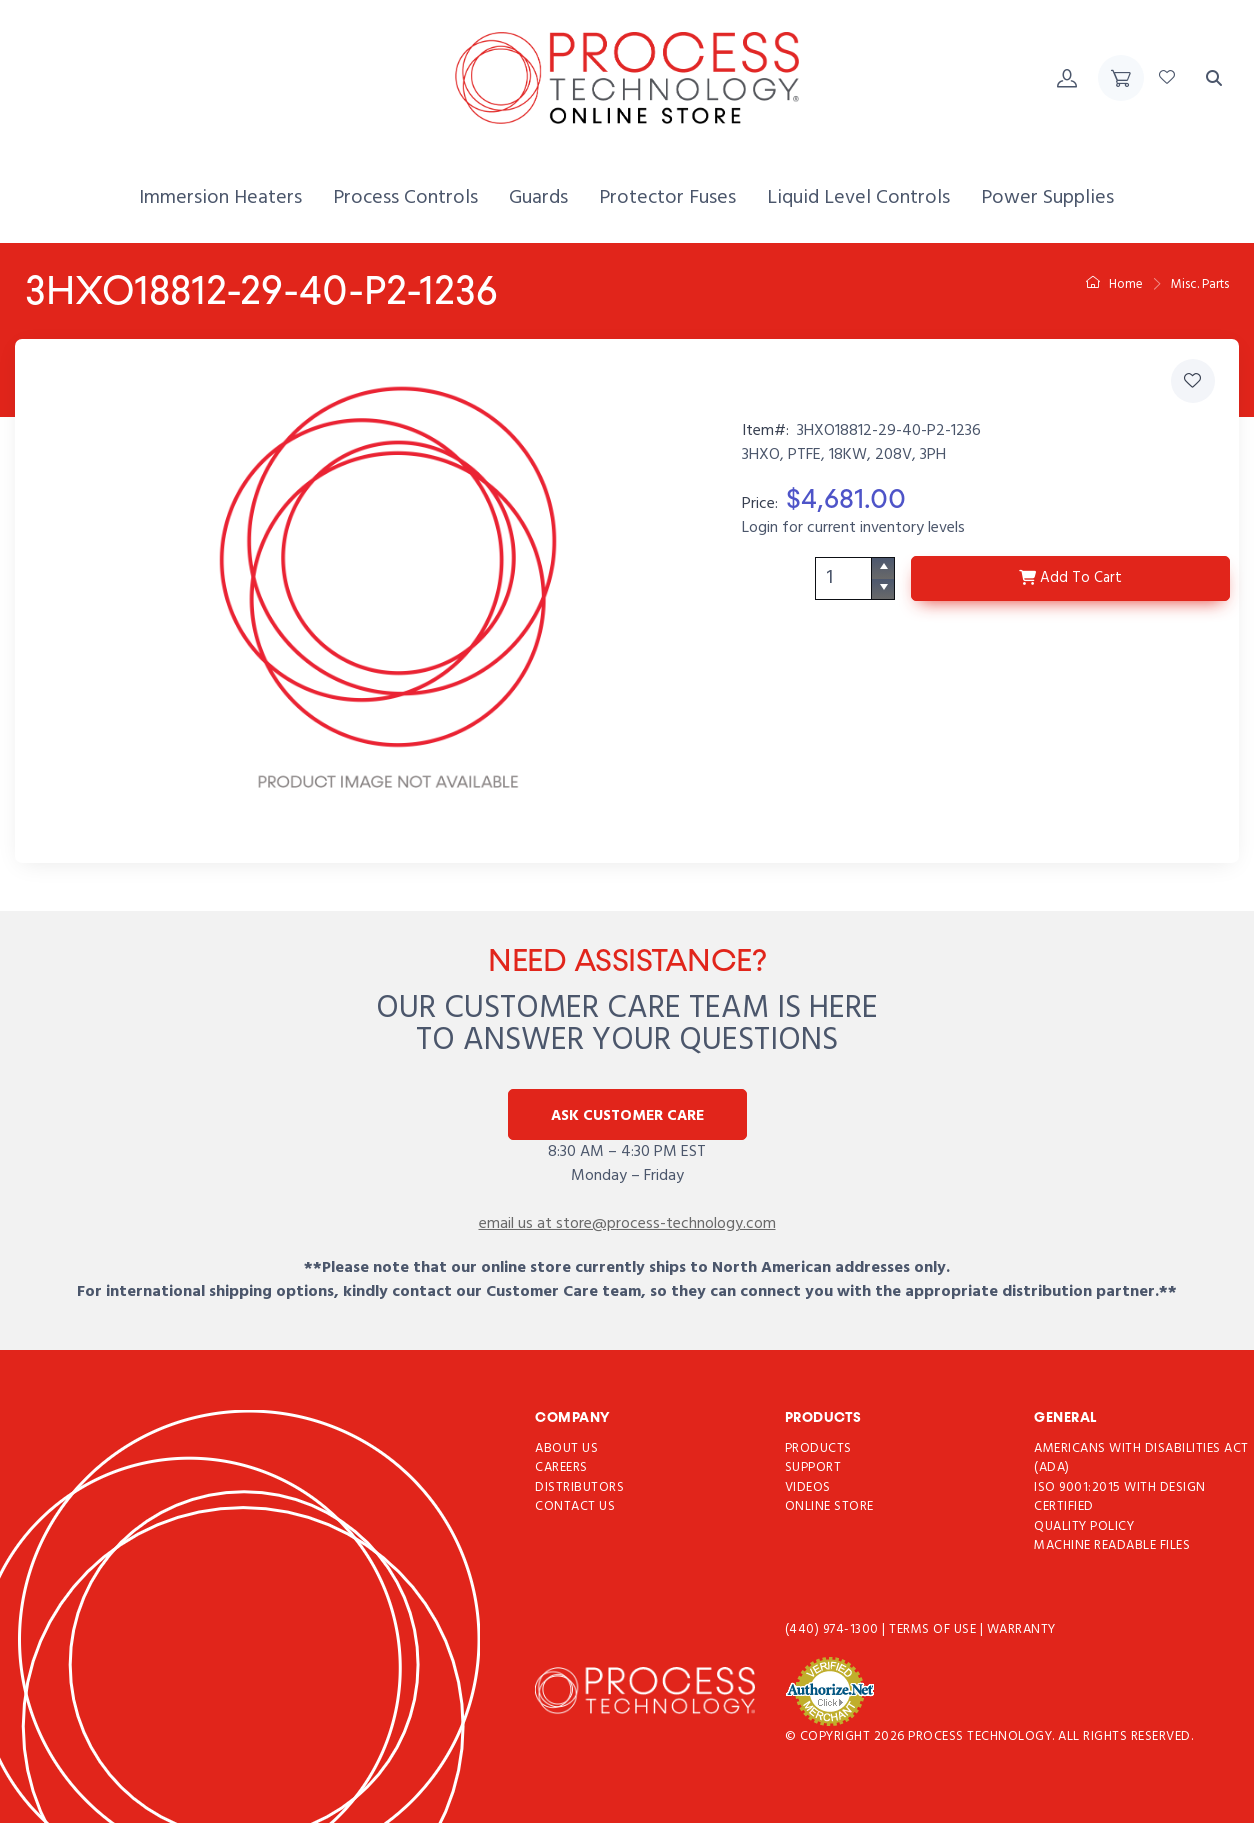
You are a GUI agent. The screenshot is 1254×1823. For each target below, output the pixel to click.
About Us (566, 1448)
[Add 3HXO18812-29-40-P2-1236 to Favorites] (1193, 381)
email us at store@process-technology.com (627, 1224)
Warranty (1021, 1629)
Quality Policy (1084, 1526)
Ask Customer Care (627, 1116)
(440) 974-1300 (834, 1629)
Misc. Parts (1200, 284)
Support (813, 1468)
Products (818, 1448)
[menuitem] (220, 198)
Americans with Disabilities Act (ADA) (1141, 1458)
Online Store (829, 1507)
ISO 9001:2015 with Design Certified (1120, 1497)
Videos (808, 1487)
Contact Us (575, 1507)
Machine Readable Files (1112, 1546)
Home (1114, 284)
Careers (561, 1468)
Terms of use (934, 1629)
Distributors (579, 1487)
